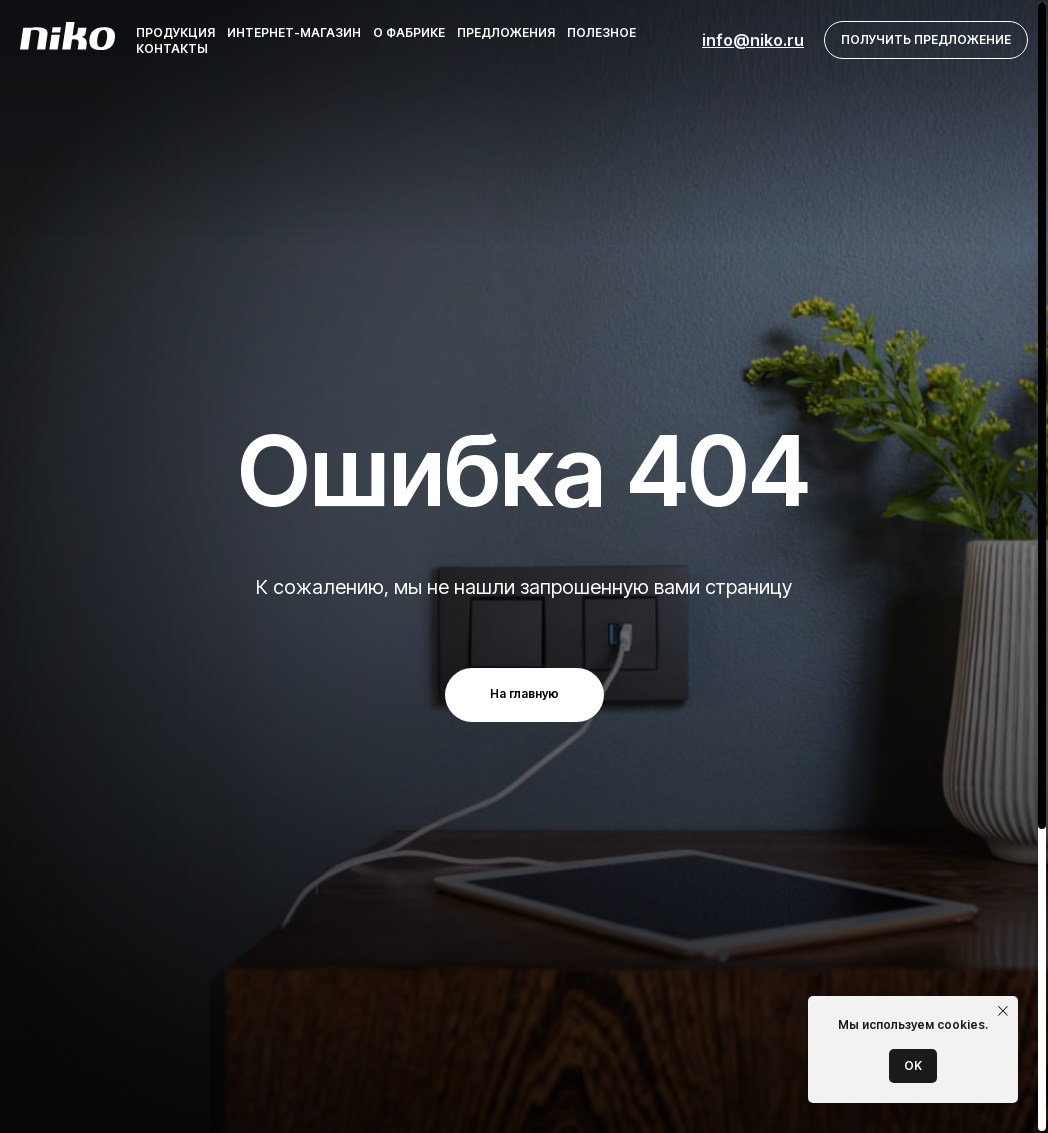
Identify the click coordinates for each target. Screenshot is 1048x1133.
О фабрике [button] (409, 32)
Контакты (172, 48)
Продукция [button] (175, 32)
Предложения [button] (506, 32)
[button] (926, 40)
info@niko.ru (753, 40)
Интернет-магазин (294, 32)
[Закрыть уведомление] (1003, 1011)
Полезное (601, 32)
